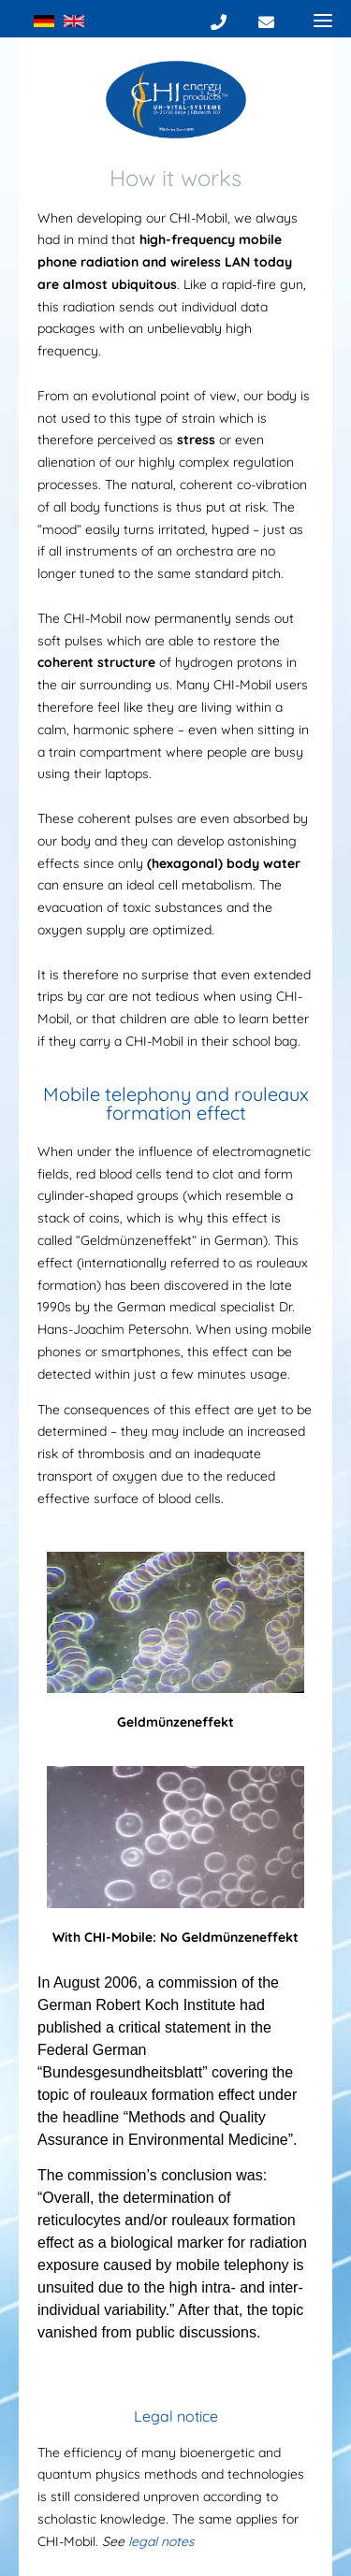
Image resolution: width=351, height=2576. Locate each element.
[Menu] (323, 19)
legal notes (161, 2541)
